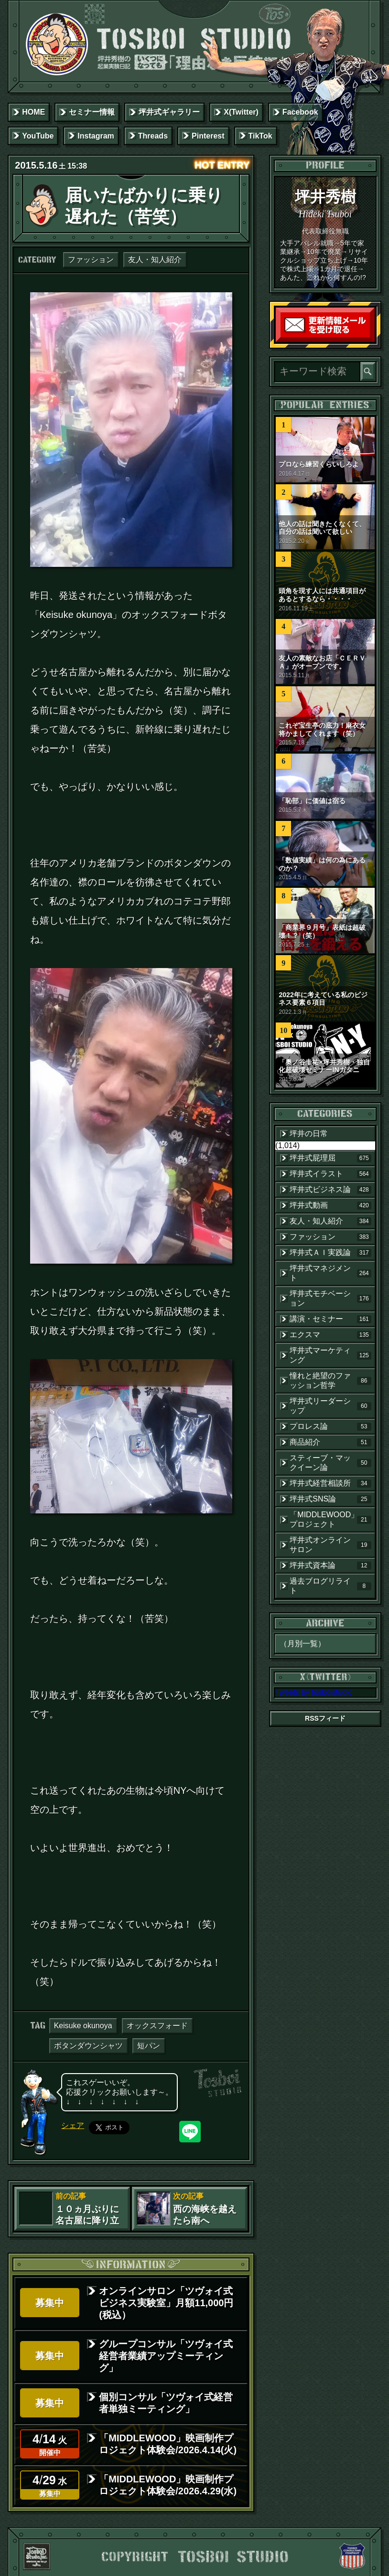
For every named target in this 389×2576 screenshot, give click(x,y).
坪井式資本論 (330, 1565)
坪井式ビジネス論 (330, 1189)
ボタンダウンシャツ (88, 2046)
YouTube (38, 136)
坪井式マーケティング (330, 1355)
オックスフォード (157, 2026)
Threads (153, 136)
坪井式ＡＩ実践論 (330, 1252)
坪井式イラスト (330, 1174)
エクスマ (330, 1335)
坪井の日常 (309, 1133)
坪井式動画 (330, 1205)
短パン (148, 2046)
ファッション (91, 259)
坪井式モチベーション (330, 1298)
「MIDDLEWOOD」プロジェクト (330, 1519)
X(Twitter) (241, 112)
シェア (72, 2125)
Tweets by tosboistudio (313, 1692)
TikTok (260, 136)
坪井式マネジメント (330, 1273)
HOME (33, 112)
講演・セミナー (330, 1319)
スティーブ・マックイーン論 (330, 1462)
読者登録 (372, 340)
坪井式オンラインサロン (330, 1545)
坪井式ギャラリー (169, 112)
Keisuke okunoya (83, 2026)
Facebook (300, 112)
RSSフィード (325, 1718)
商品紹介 (330, 1442)
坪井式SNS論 (330, 1499)
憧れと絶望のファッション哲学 (330, 1380)
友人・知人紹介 (155, 259)
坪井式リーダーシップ (330, 1406)
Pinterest (208, 136)
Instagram (95, 136)
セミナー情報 (92, 112)
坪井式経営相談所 (330, 1483)
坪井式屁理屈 (330, 1158)
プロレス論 (330, 1426)
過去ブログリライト (330, 1586)
